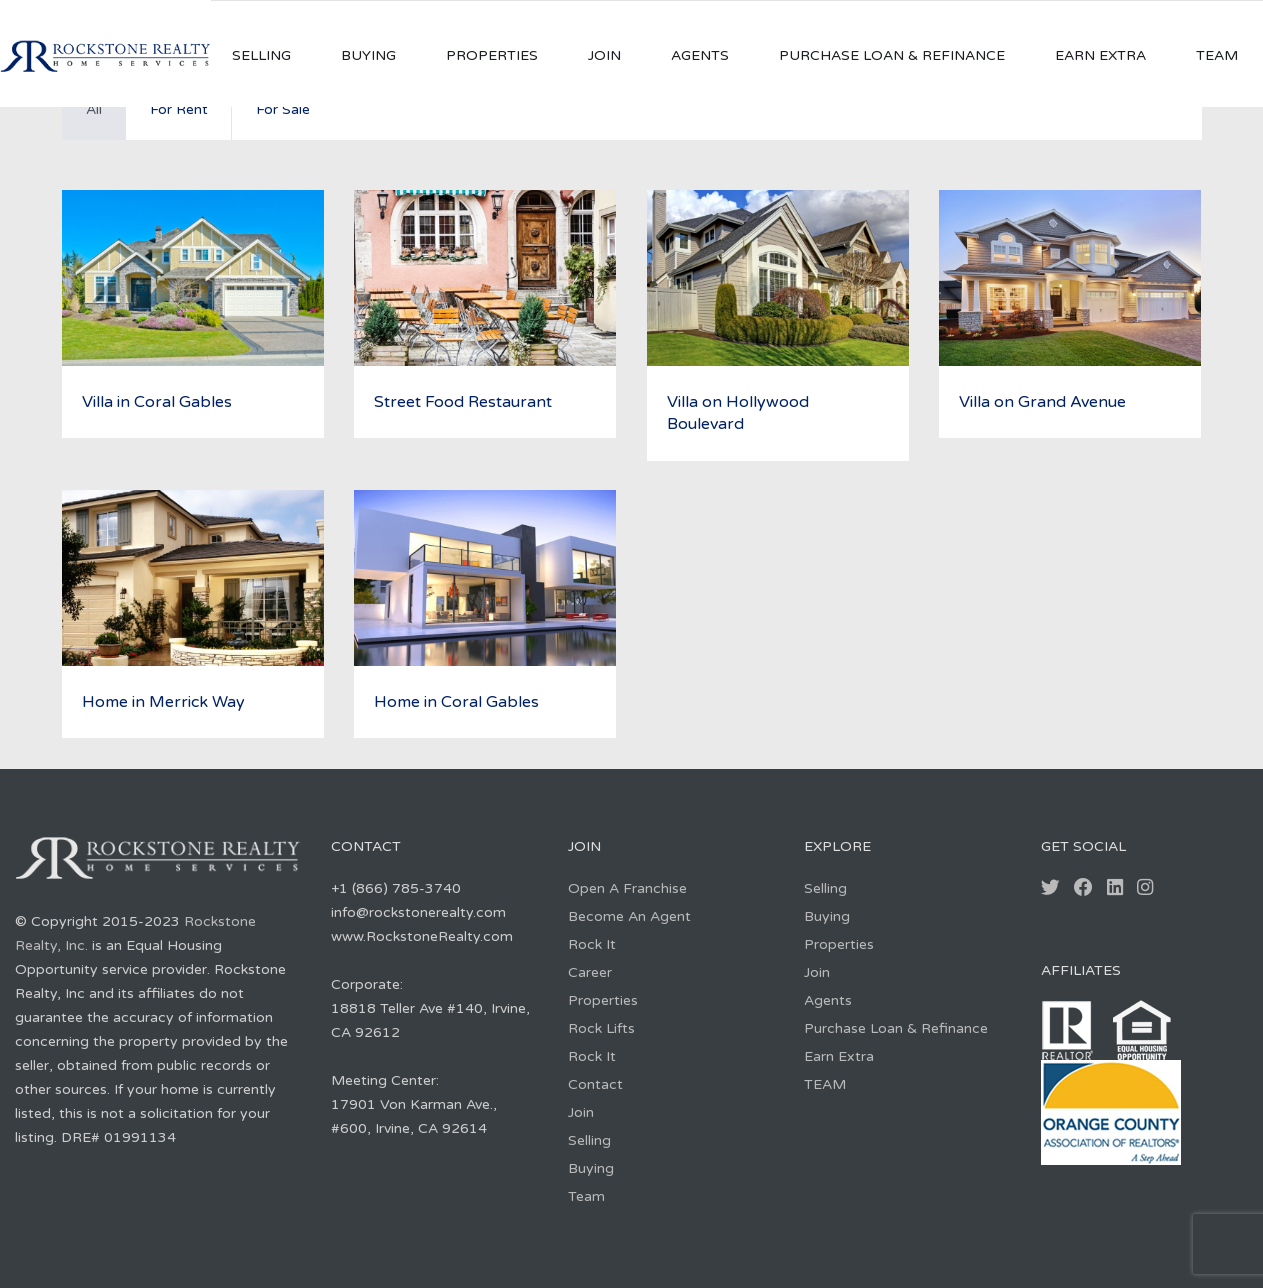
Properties (492, 55)
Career (590, 972)
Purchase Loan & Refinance (892, 55)
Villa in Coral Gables (157, 402)
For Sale (283, 109)
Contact (595, 1084)
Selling (261, 55)
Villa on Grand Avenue (1042, 402)
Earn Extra (1100, 55)
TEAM (1217, 55)
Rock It (592, 944)
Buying (368, 55)
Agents (700, 55)
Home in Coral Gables (456, 702)
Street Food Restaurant (463, 402)
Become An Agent (629, 916)
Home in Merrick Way (163, 702)
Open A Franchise (627, 888)
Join (604, 55)
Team (586, 1196)
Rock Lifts (601, 1028)
